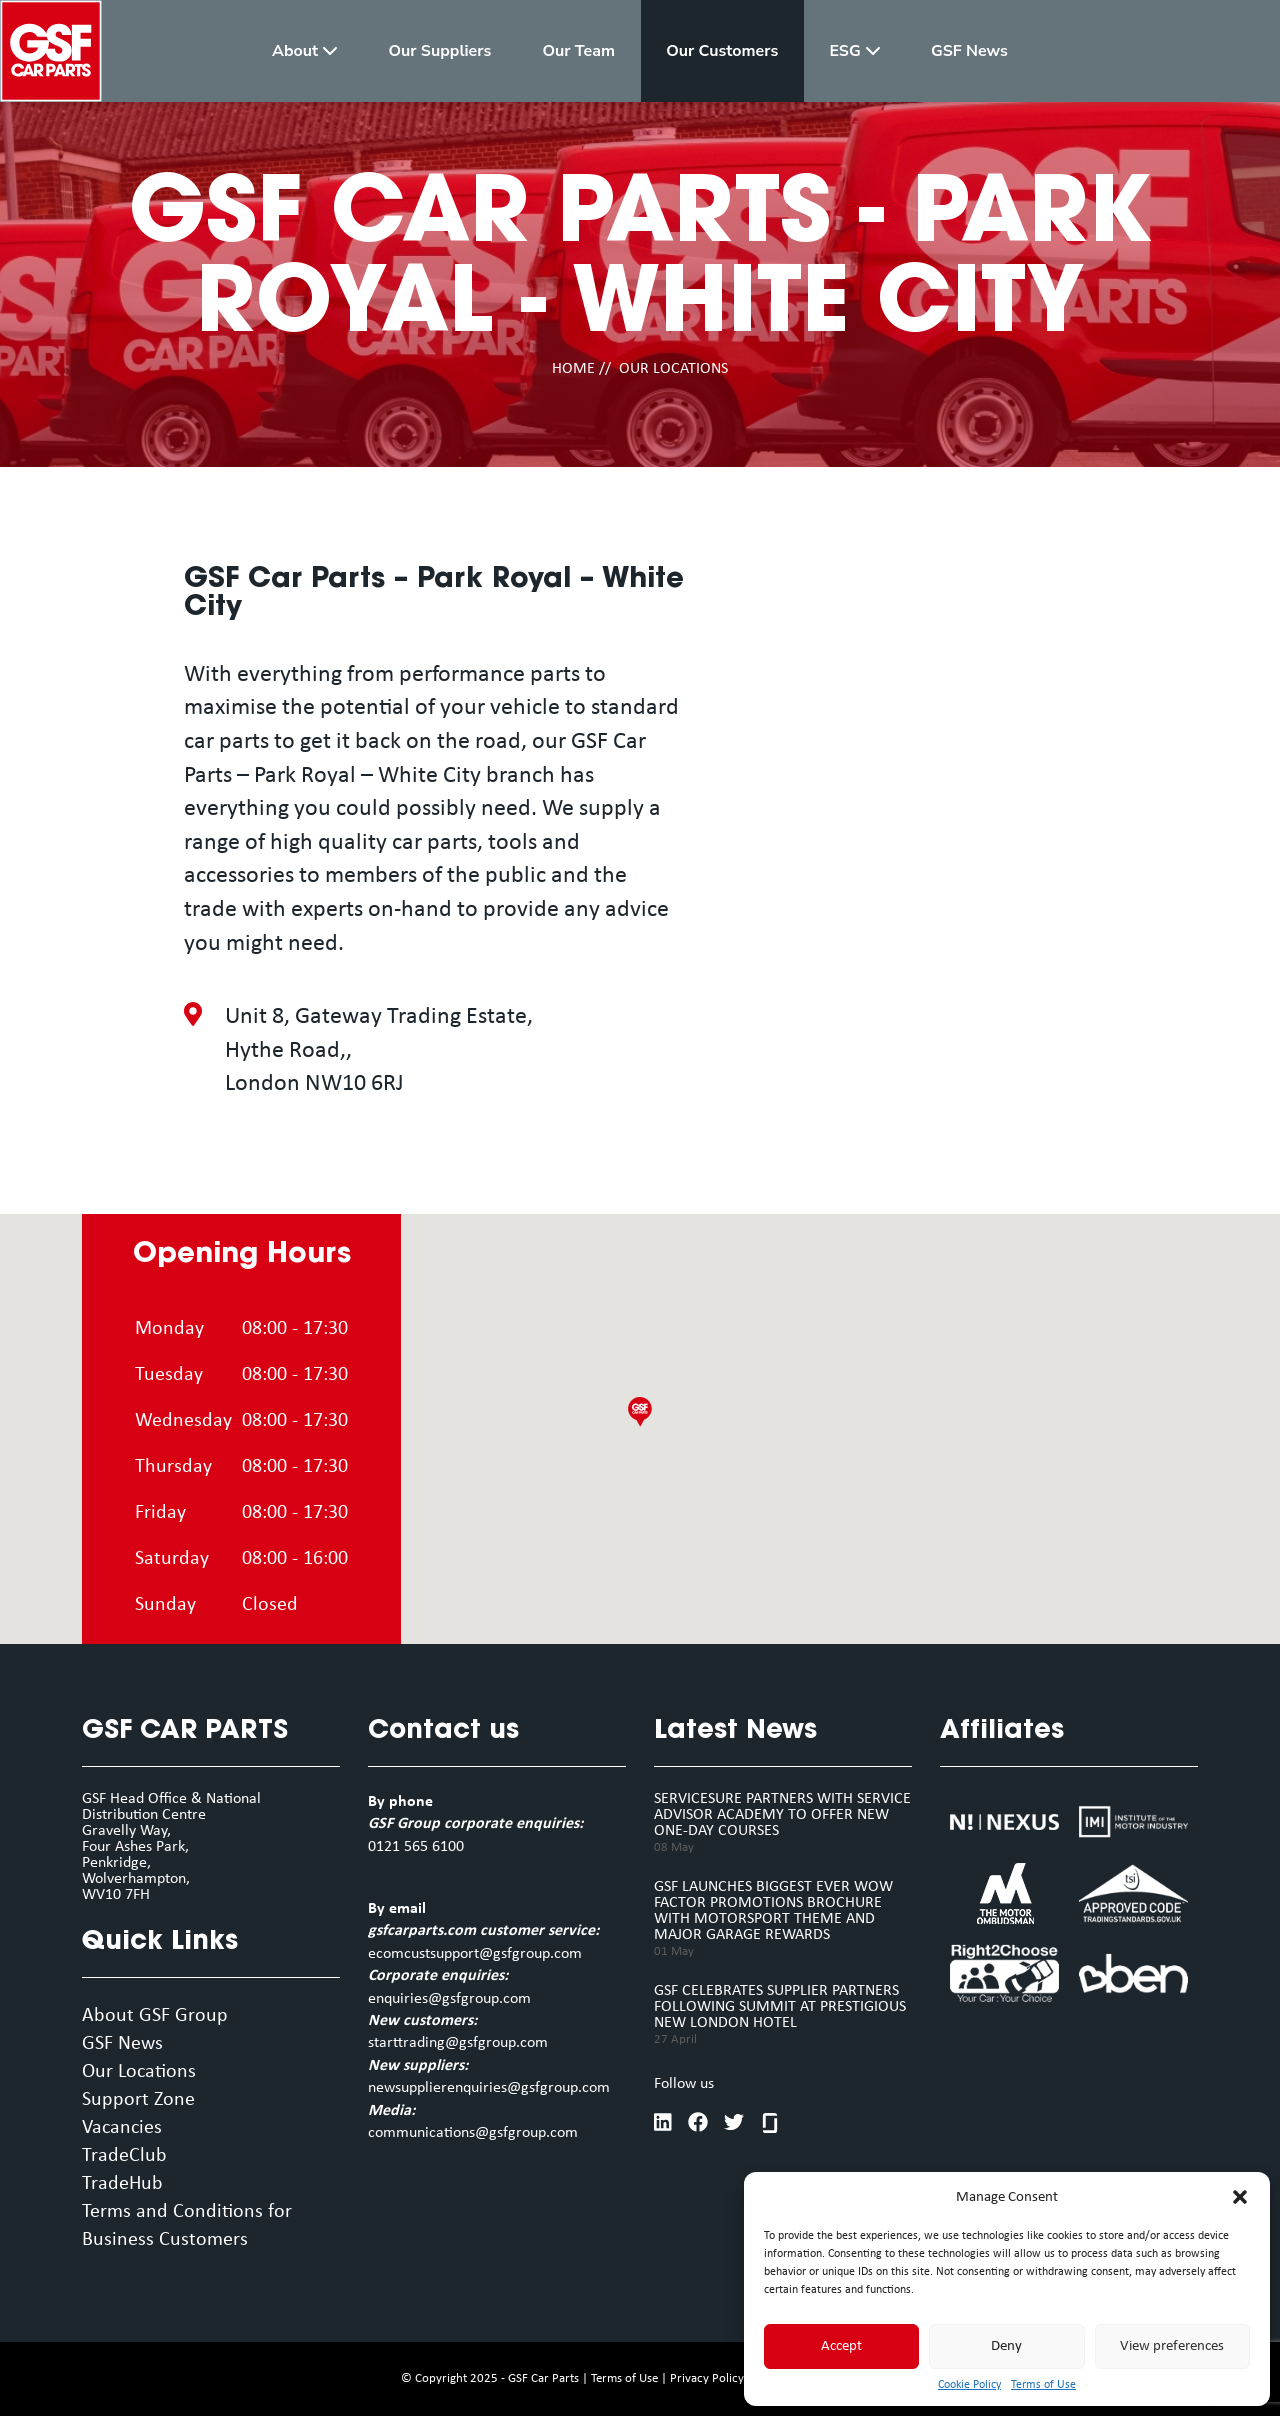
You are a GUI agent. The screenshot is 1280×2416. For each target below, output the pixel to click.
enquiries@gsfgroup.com (449, 1999)
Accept (841, 2346)
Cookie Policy (969, 2385)
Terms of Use (1043, 2385)
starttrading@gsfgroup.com (458, 2043)
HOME (573, 369)
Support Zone (138, 2100)
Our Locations (139, 2072)
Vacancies (122, 2128)
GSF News (122, 2044)
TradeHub (122, 2184)
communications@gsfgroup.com (473, 2133)
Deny (1006, 2346)
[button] (1240, 2197)
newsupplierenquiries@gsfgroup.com (489, 2088)
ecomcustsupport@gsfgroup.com (475, 1954)
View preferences (1172, 2346)
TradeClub (124, 2156)
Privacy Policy (707, 2378)
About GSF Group (155, 2016)
